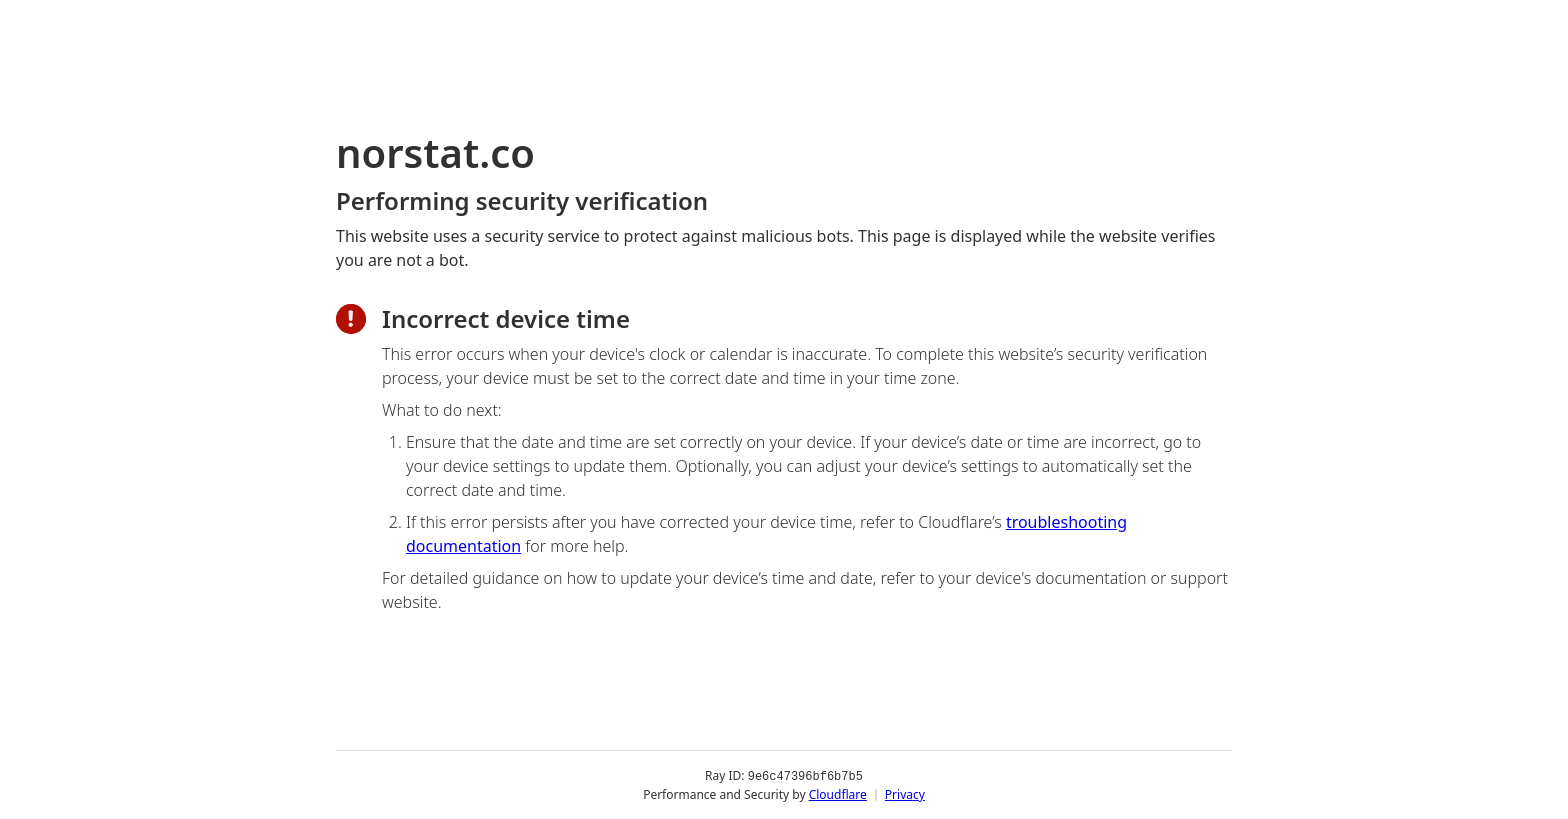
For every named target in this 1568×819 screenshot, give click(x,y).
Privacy (905, 793)
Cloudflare (838, 793)
